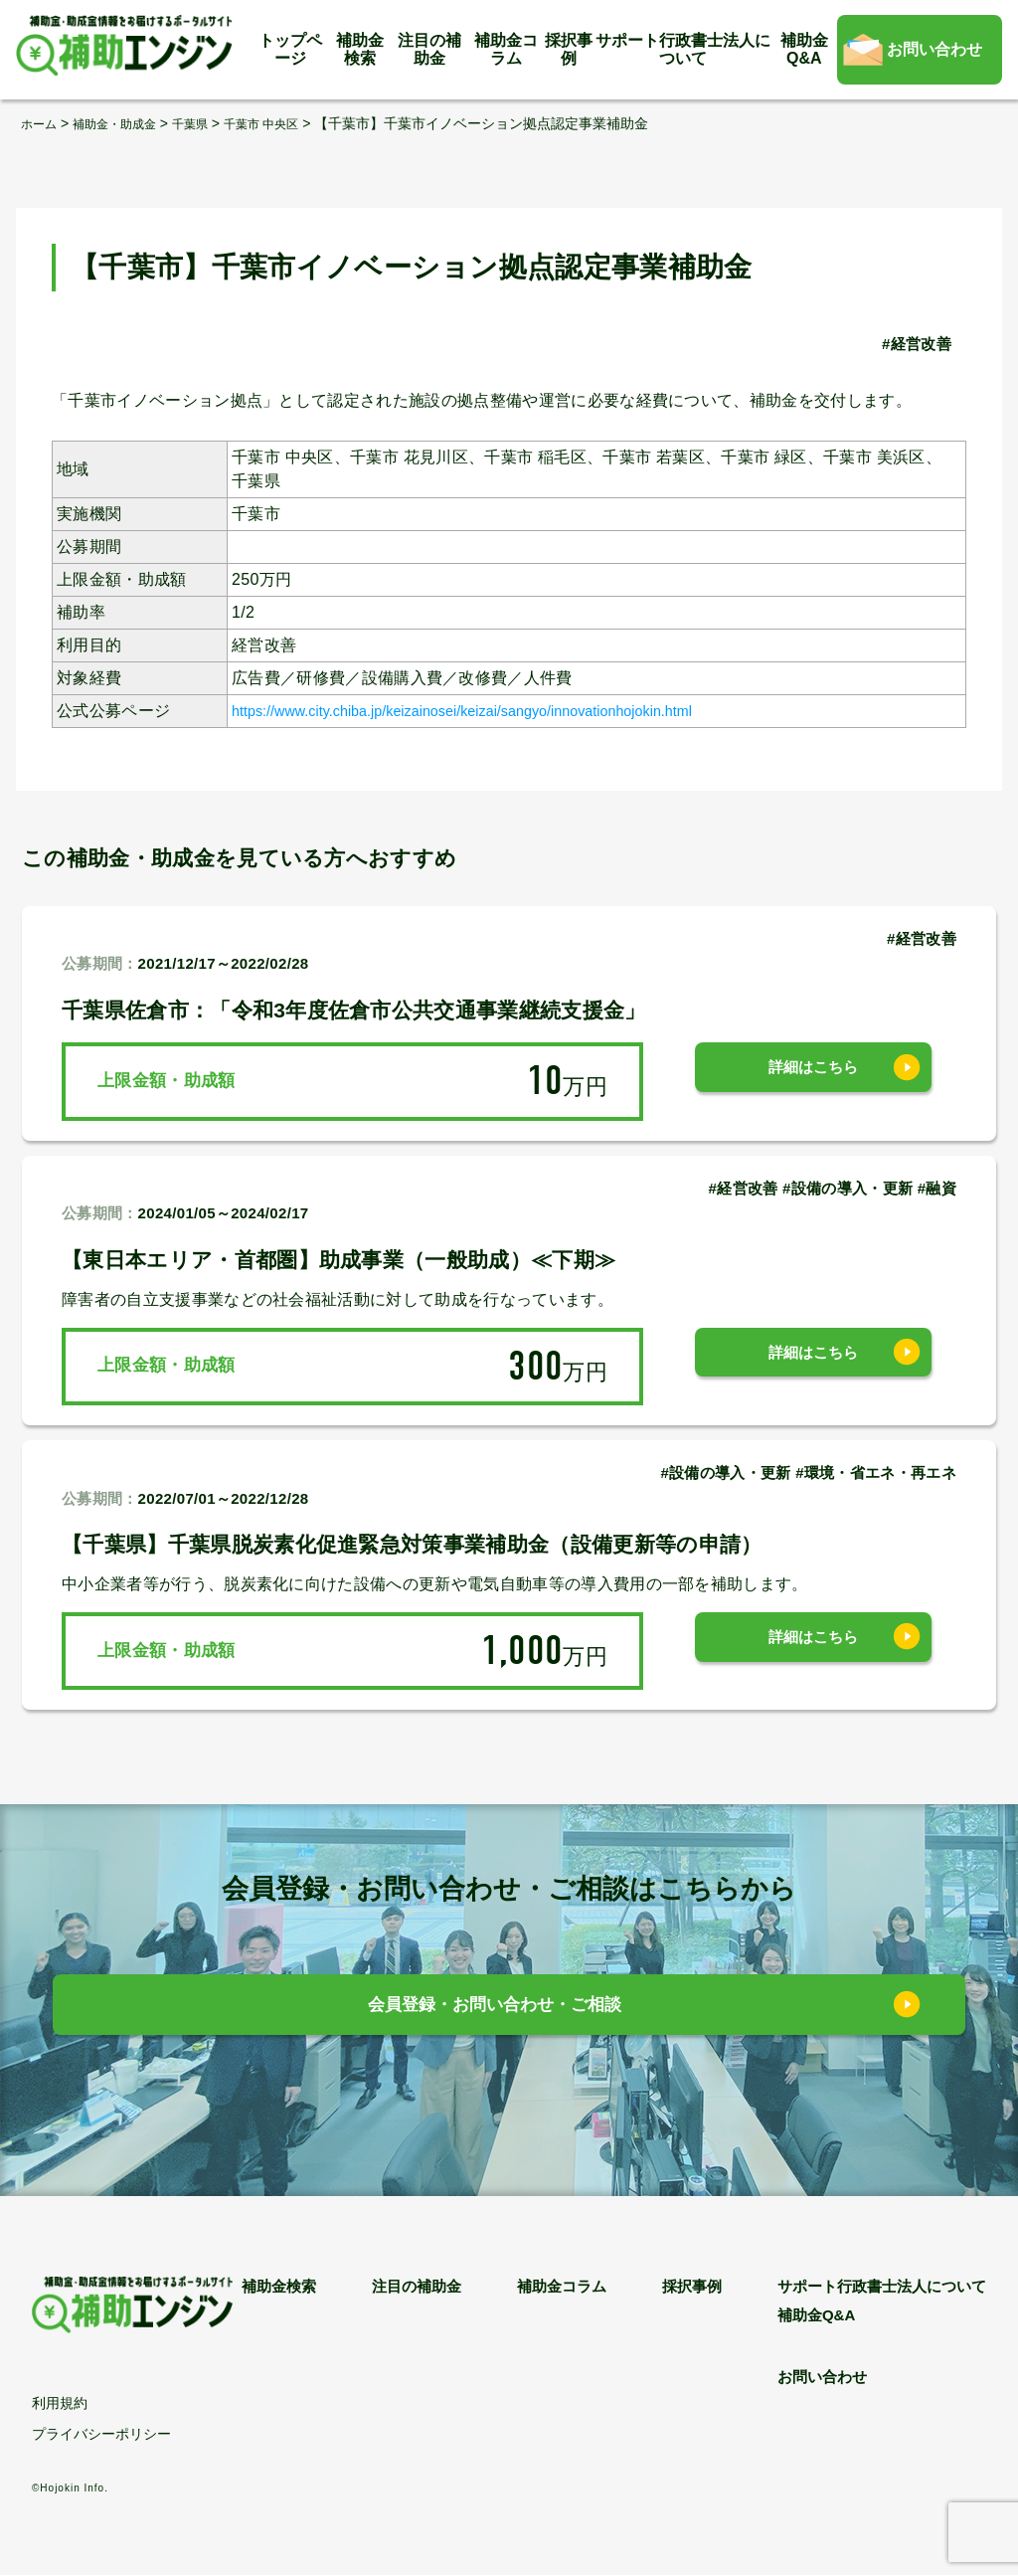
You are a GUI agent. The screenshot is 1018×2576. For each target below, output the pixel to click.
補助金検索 (360, 49)
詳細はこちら (813, 1080)
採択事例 (569, 49)
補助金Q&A (804, 49)
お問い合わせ (934, 49)
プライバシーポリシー (101, 2435)
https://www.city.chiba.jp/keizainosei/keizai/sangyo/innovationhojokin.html (500, 709)
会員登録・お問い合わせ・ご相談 (494, 2009)
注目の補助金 (429, 49)
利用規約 (59, 2404)
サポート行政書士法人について (682, 49)
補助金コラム (506, 49)
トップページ (290, 49)
